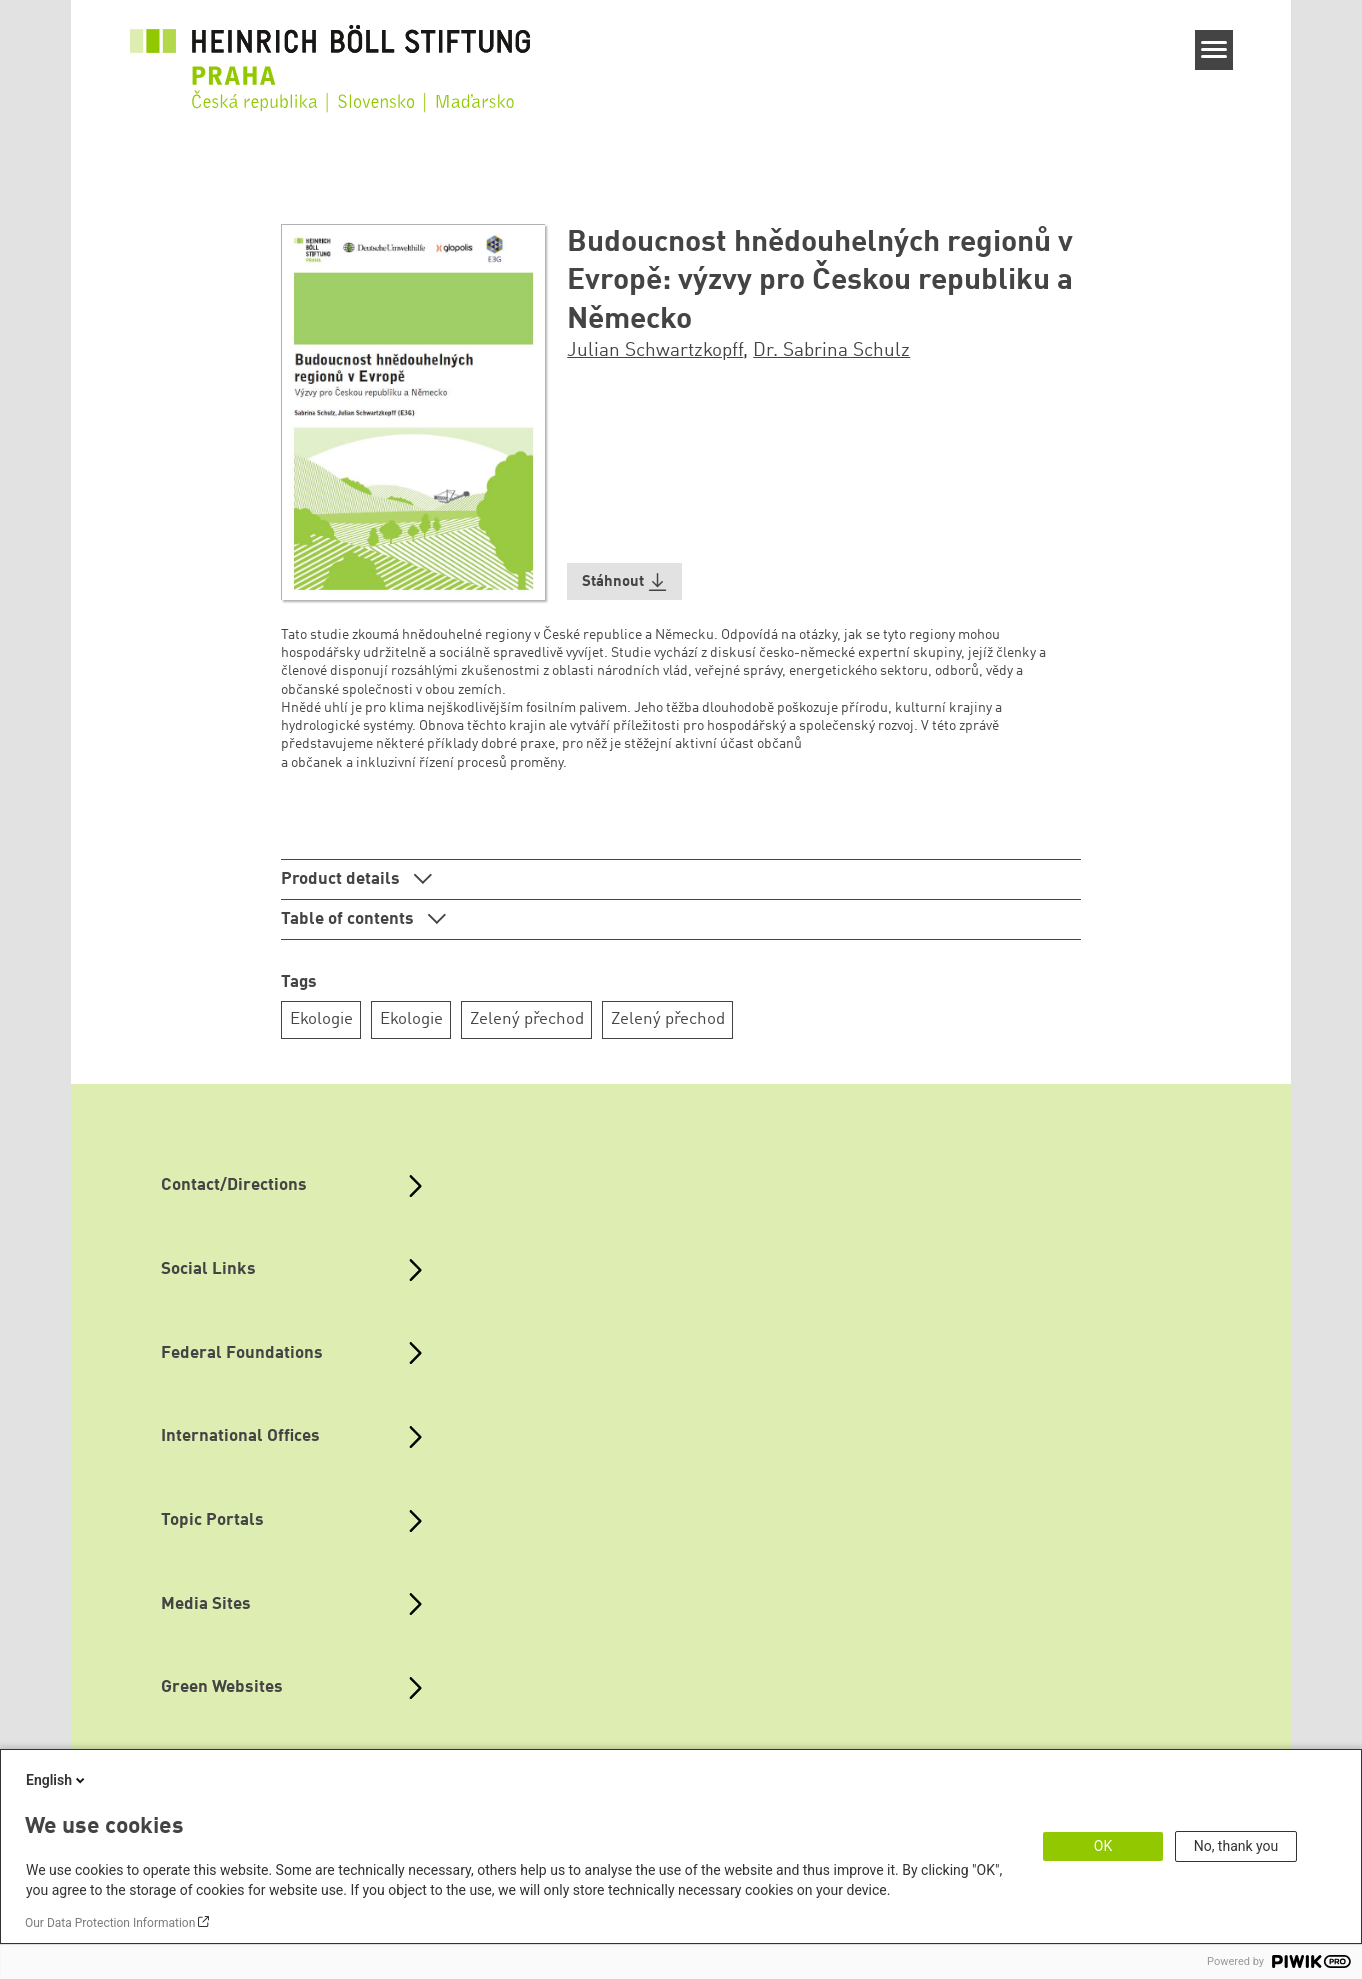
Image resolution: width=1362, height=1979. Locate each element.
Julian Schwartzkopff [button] (655, 351)
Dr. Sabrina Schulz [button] (831, 351)
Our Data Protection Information (110, 1923)
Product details (342, 879)
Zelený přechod (527, 1019)
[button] (624, 581)
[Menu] (1214, 50)
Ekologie (321, 1019)
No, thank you (1236, 1846)
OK (1103, 1846)
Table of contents (349, 919)
